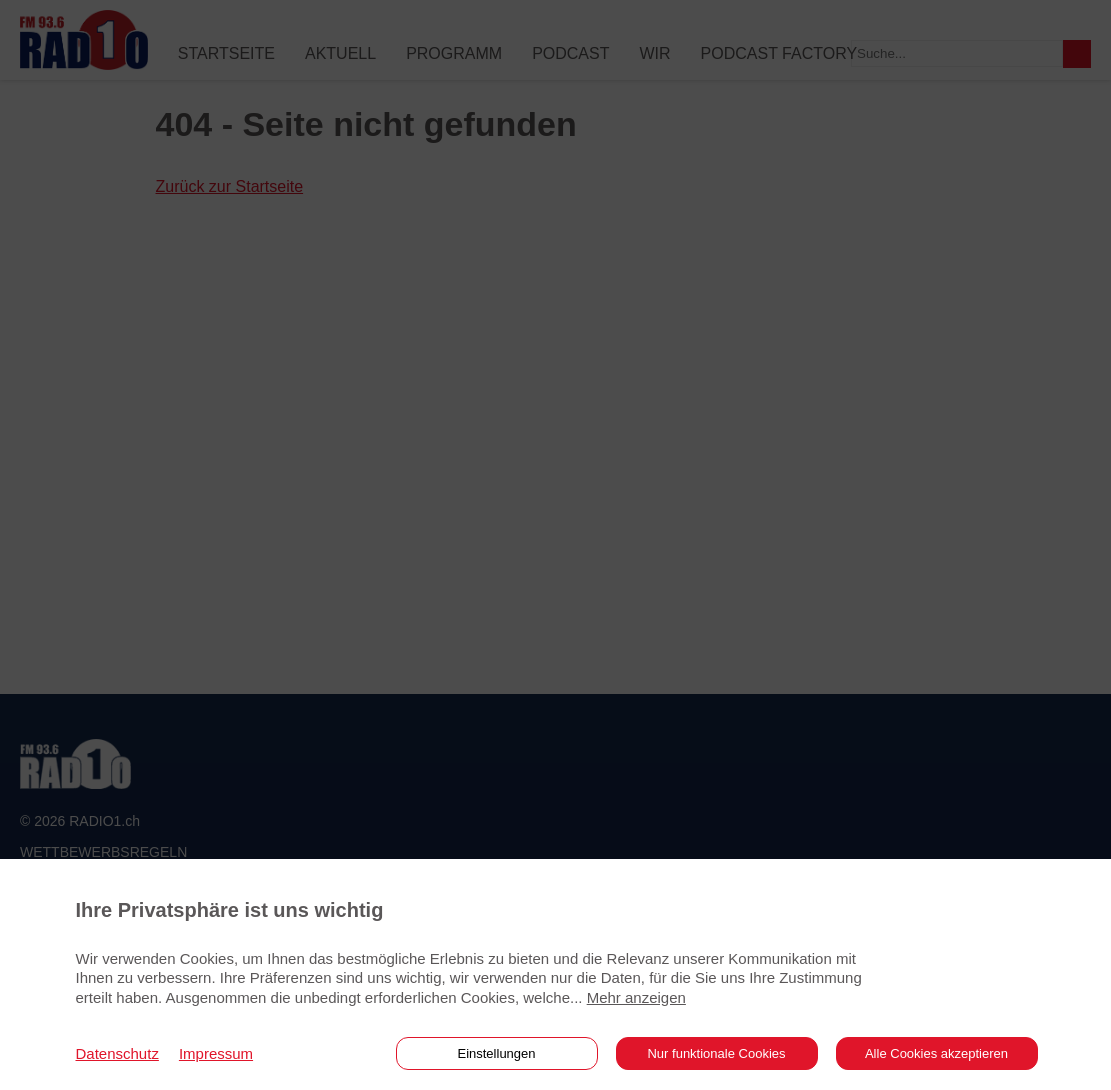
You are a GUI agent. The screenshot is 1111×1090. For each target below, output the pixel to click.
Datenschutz (117, 1053)
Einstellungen (496, 1053)
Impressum (216, 1053)
